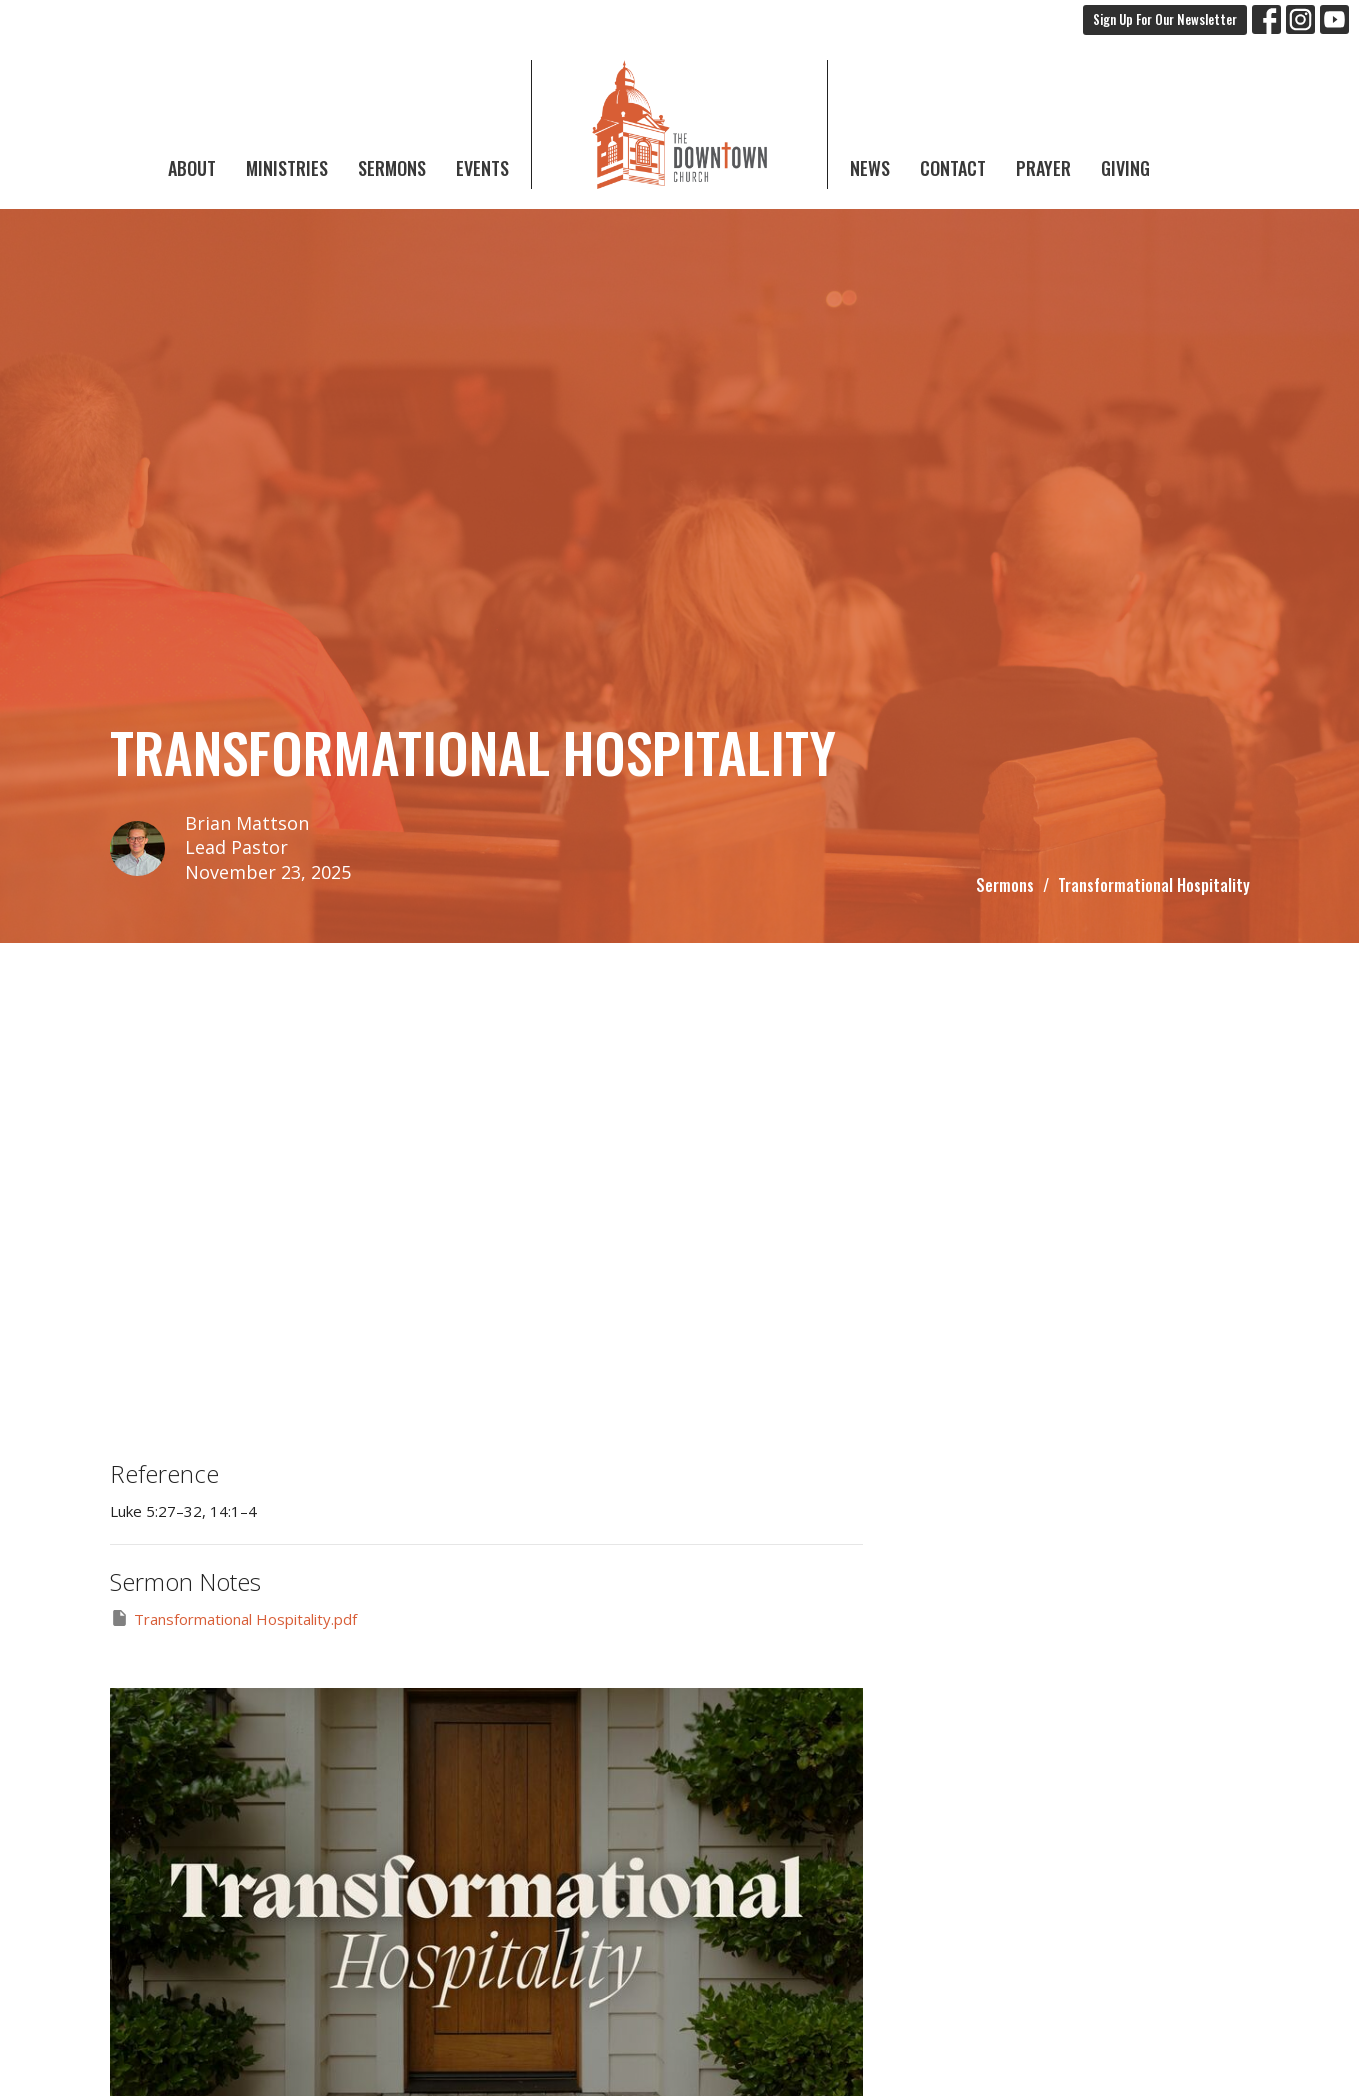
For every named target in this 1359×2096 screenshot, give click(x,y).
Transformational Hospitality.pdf (233, 1618)
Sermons (392, 168)
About (192, 168)
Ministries (287, 168)
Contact (953, 168)
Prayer (1043, 168)
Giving (1125, 168)
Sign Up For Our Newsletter (1165, 19)
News (870, 168)
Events (482, 168)
